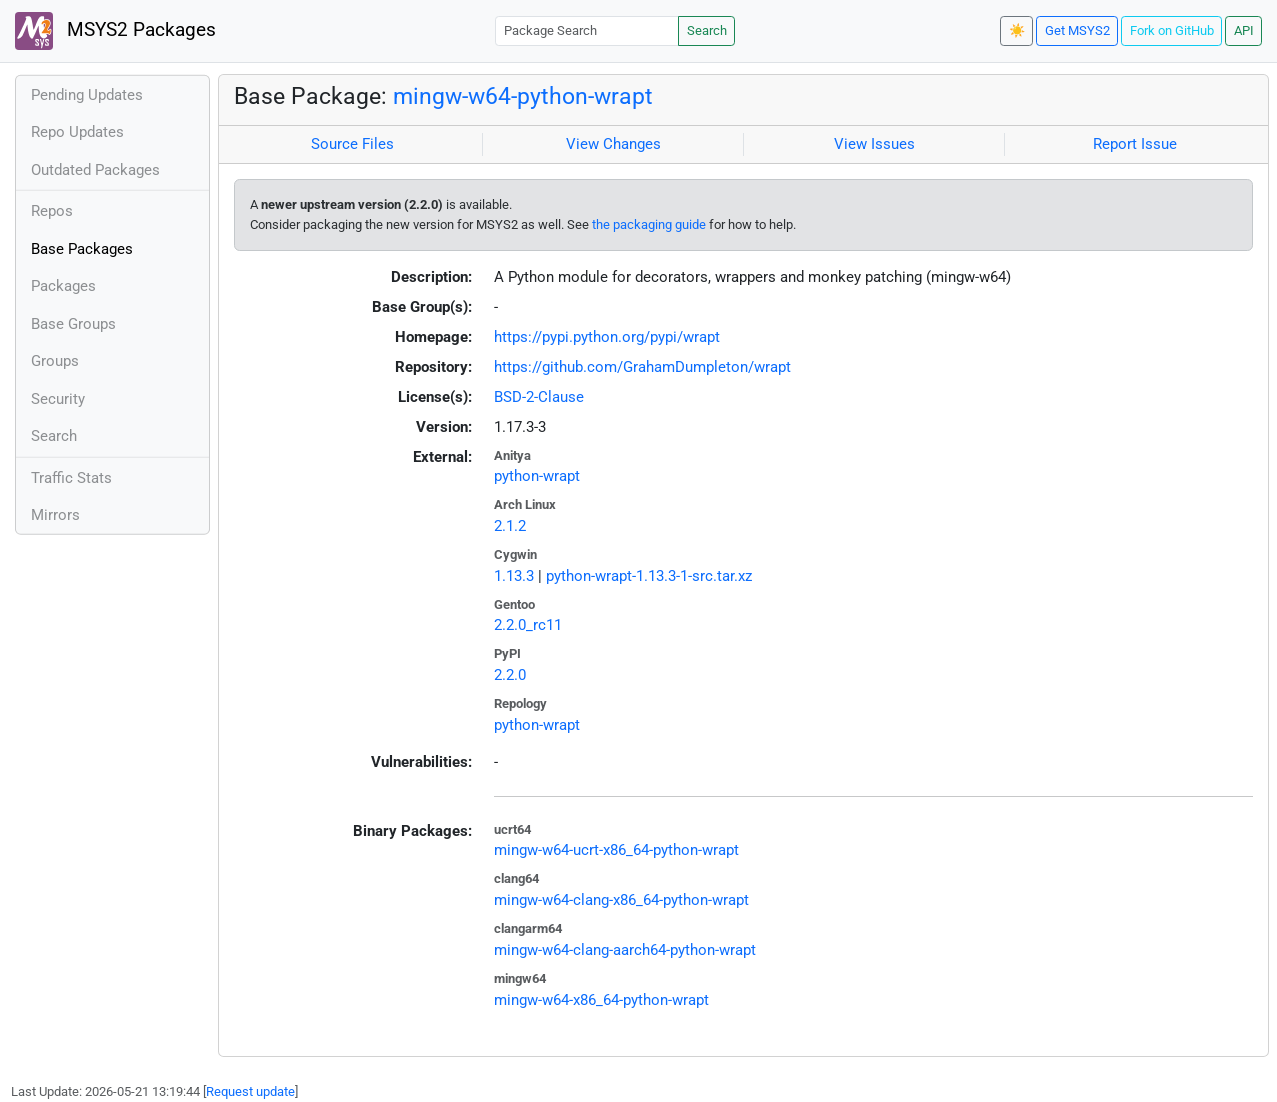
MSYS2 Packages (115, 31)
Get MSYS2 (1077, 30)
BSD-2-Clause (539, 397)
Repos (52, 211)
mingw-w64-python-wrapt (523, 96)
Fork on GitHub (1172, 30)
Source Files (352, 144)
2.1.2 (510, 526)
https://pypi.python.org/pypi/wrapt (607, 337)
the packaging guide (649, 224)
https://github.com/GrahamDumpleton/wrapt (642, 367)
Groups (55, 361)
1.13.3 (514, 576)
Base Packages (82, 249)
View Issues (874, 144)
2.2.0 (510, 675)
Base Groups (73, 324)
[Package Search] (587, 30)
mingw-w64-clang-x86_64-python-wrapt (621, 900)
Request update (250, 1091)
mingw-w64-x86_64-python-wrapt (601, 1000)
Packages (63, 286)
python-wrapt (537, 476)
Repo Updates (77, 132)
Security (58, 399)
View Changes (613, 144)
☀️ (1017, 30)
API (1244, 30)
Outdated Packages (95, 170)
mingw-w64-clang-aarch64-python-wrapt (625, 950)
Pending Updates (87, 95)
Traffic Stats (71, 478)
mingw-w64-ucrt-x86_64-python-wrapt (616, 850)
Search (707, 30)
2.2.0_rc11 (528, 625)
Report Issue (1135, 144)
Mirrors (55, 515)
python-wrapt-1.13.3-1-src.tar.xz (649, 576)
